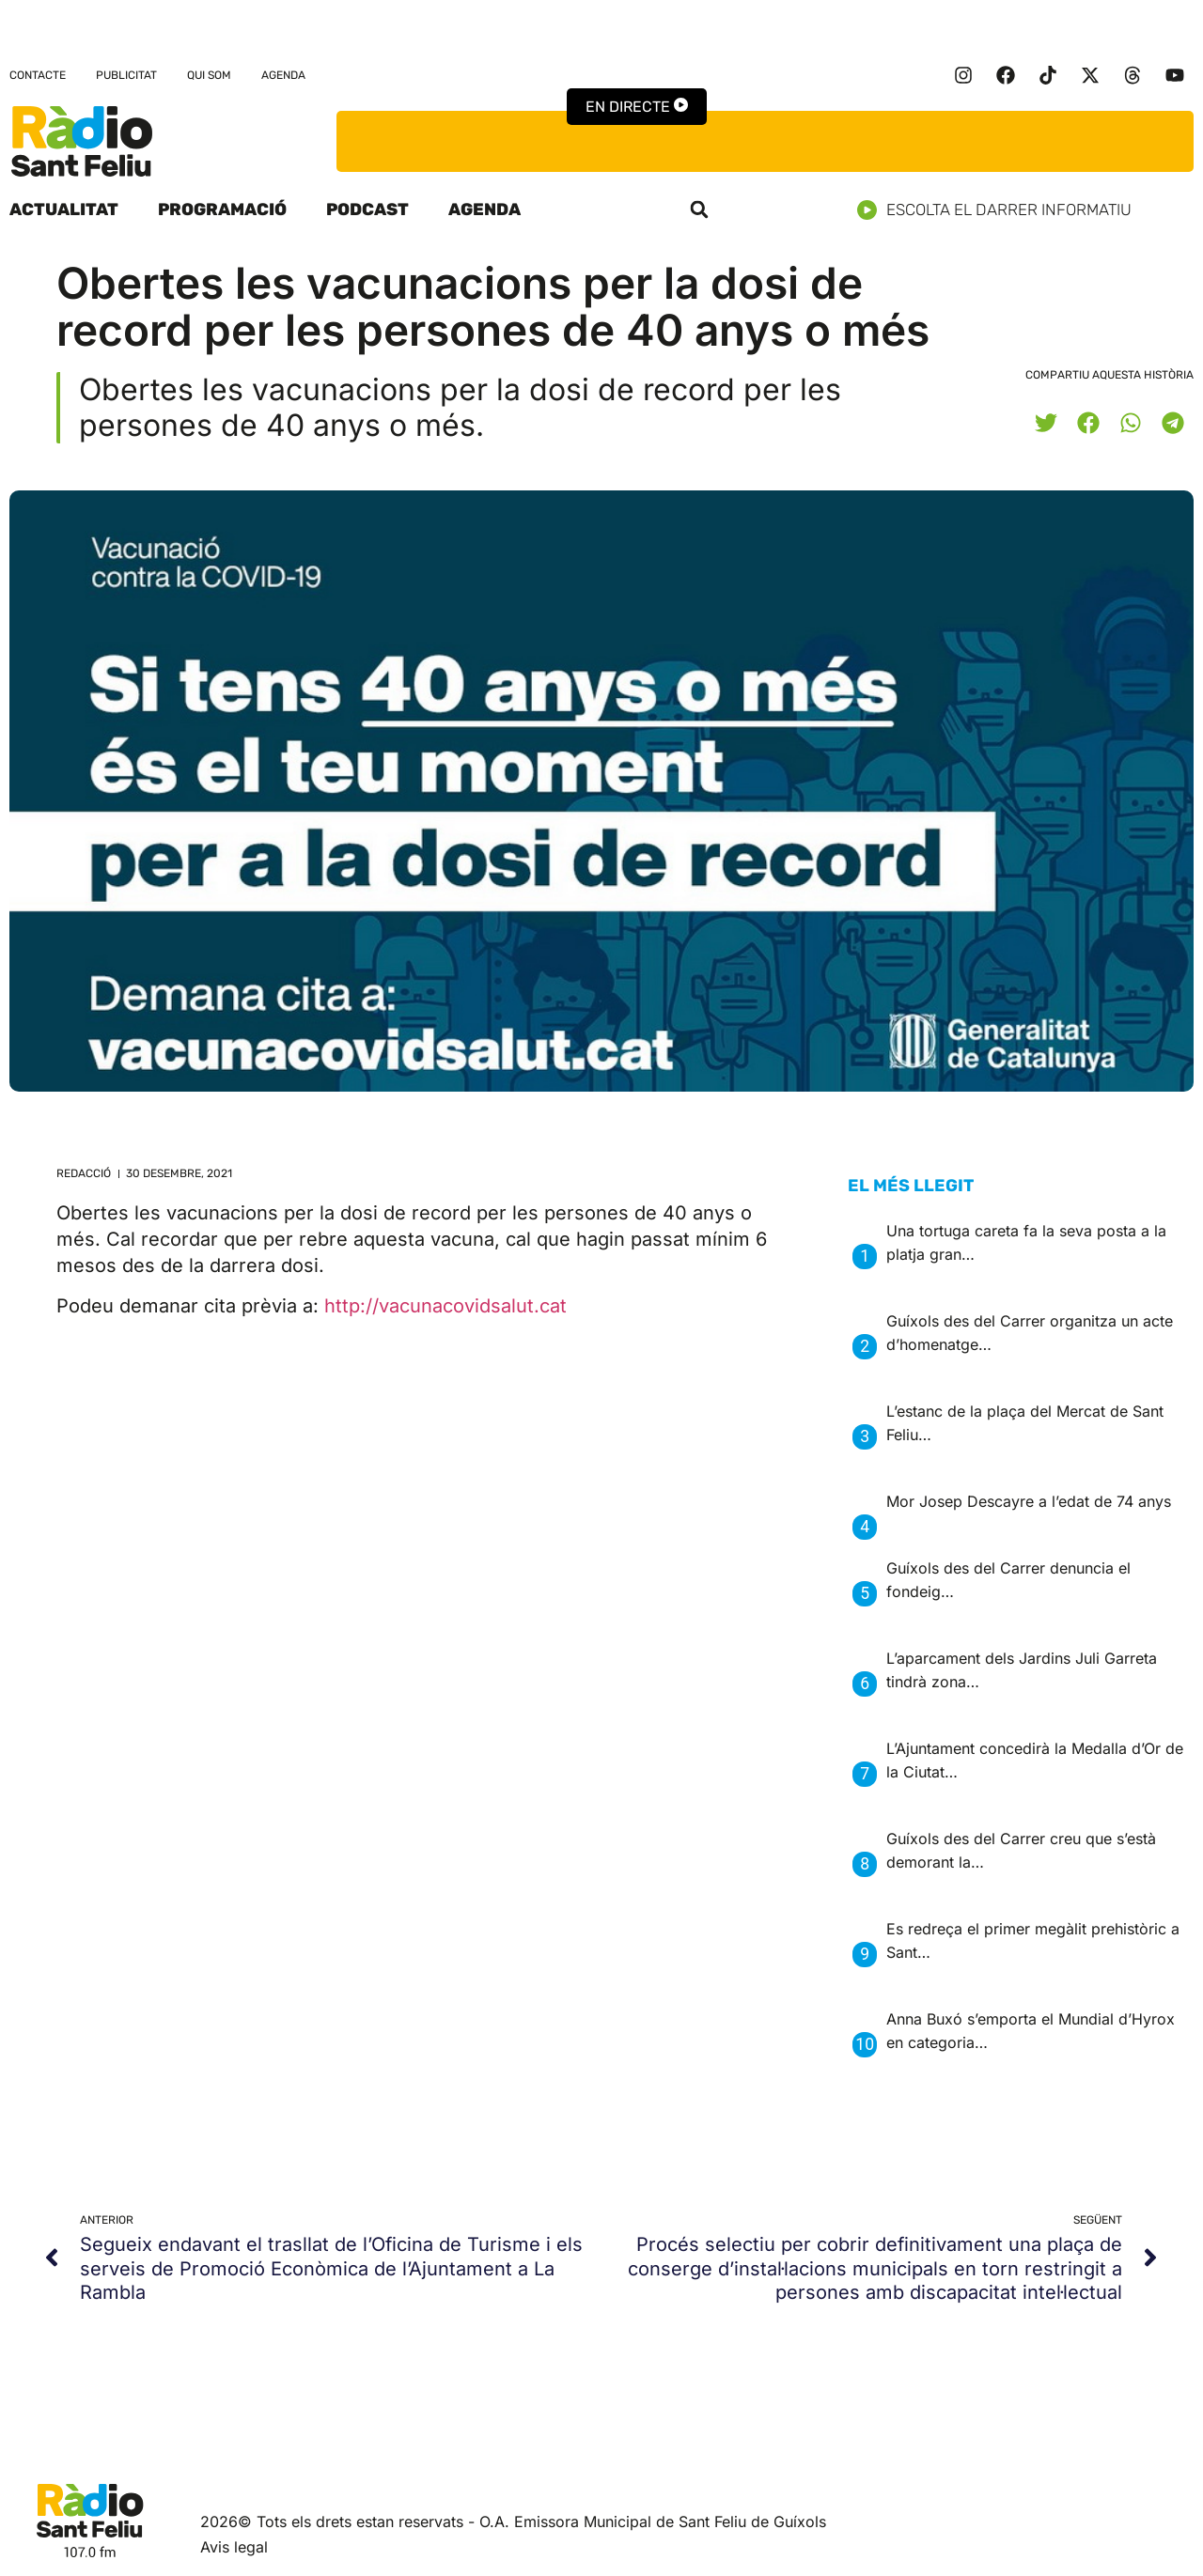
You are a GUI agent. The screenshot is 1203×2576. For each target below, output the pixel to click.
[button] (699, 209)
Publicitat (126, 75)
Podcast (367, 209)
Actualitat (63, 209)
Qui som (209, 75)
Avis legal (234, 2546)
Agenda (283, 75)
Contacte (37, 75)
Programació (222, 209)
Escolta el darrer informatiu (1001, 210)
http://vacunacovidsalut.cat (445, 1306)
